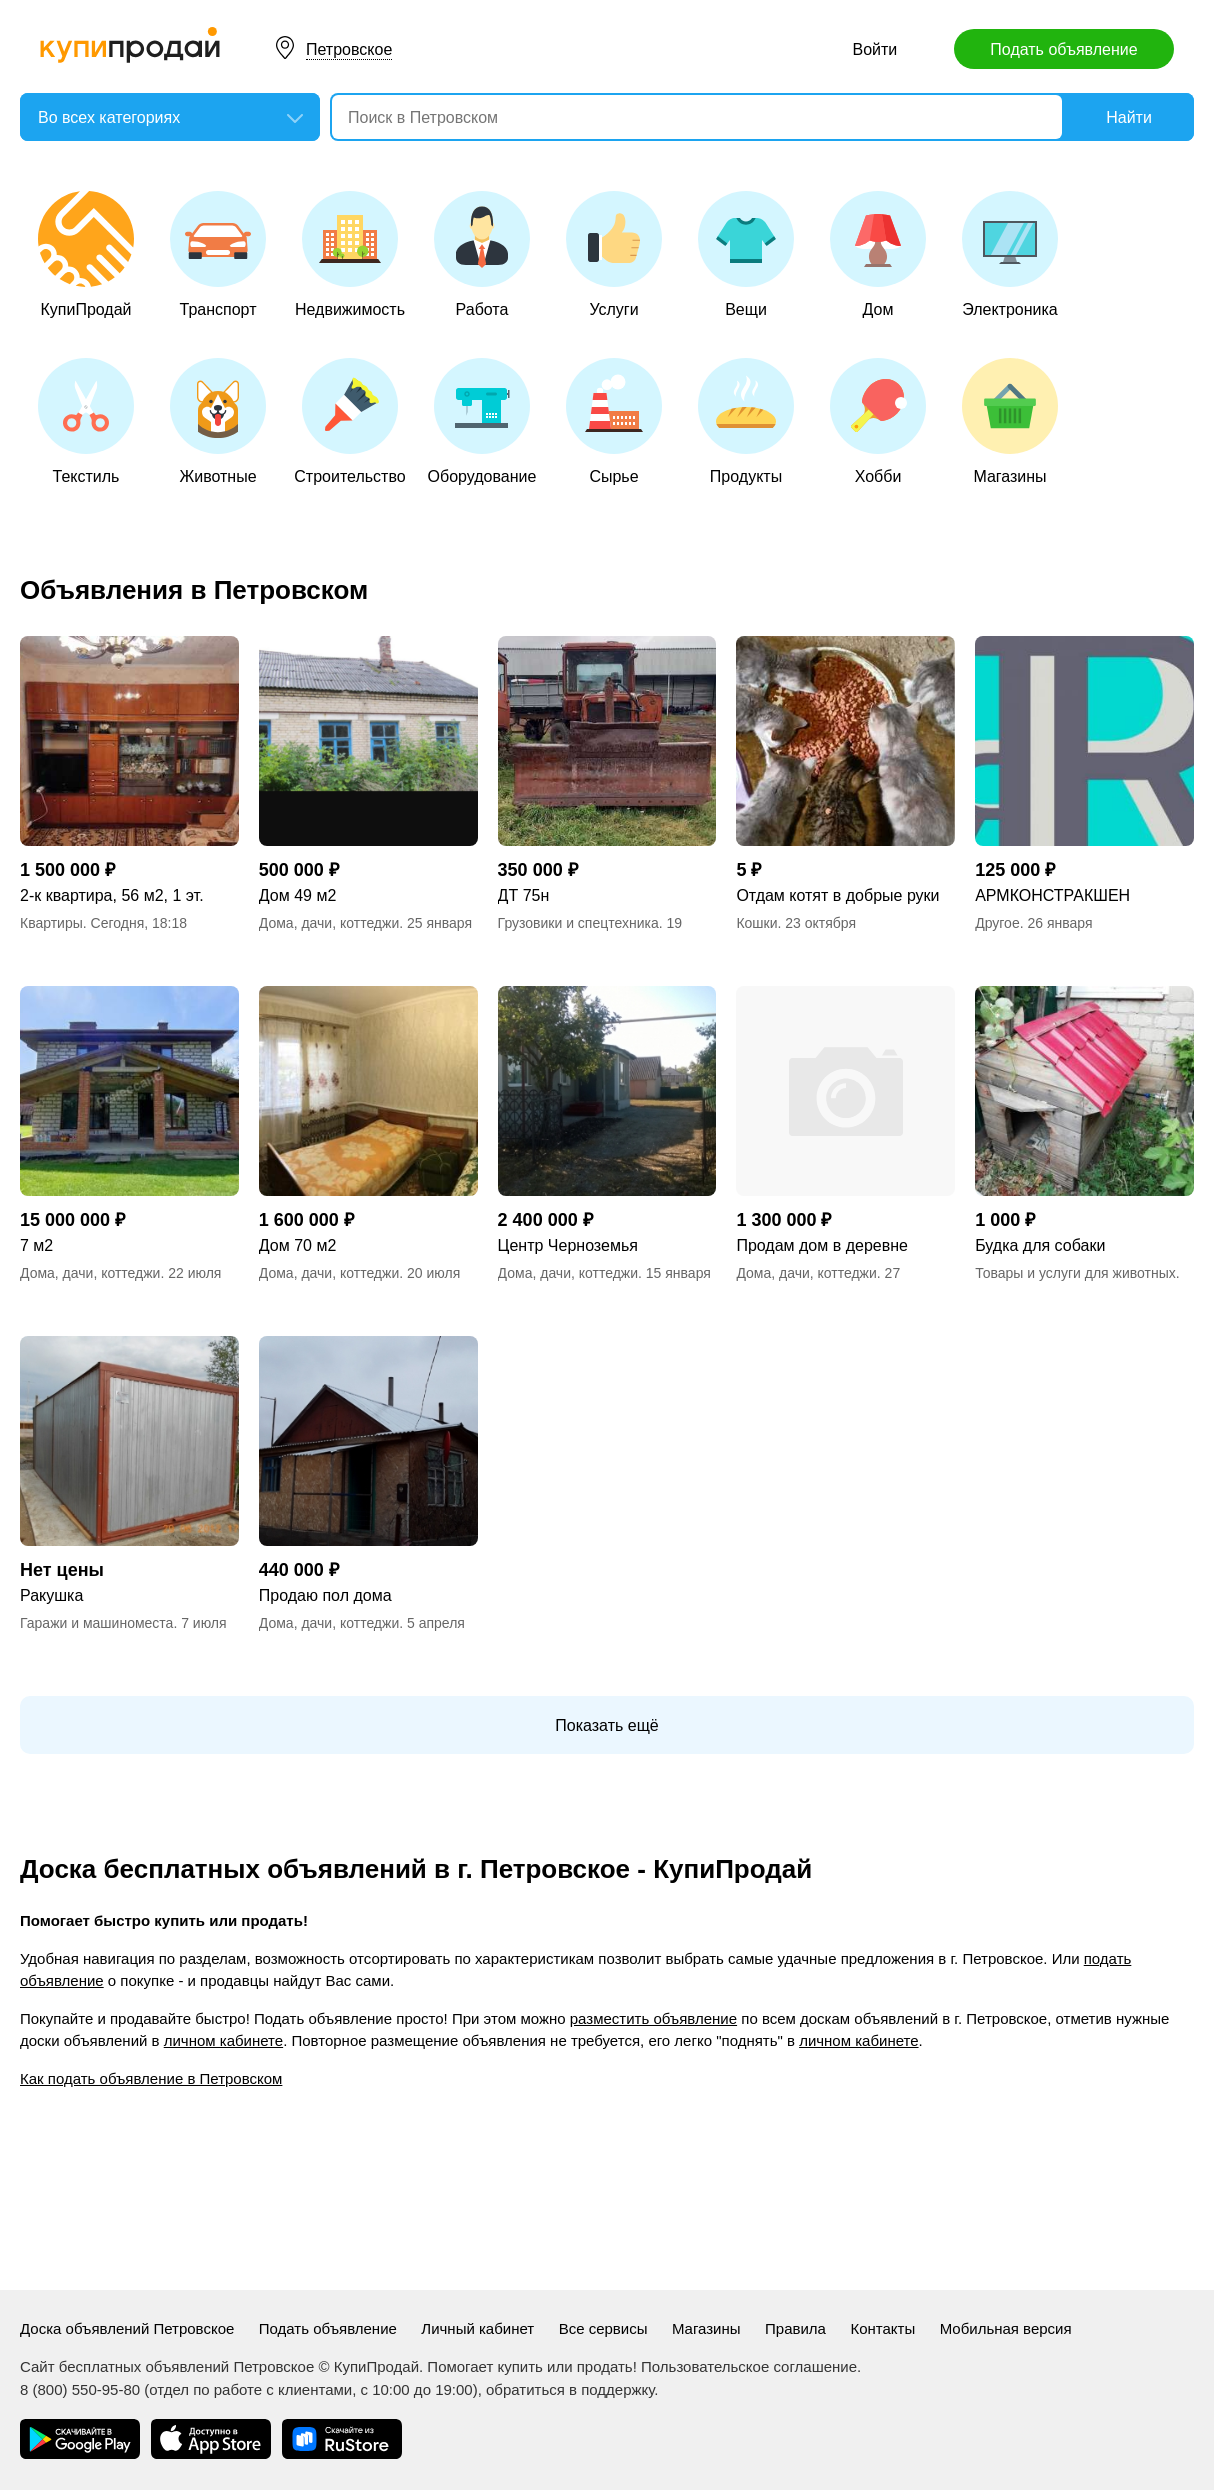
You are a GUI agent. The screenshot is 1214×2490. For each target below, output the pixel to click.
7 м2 (36, 1245)
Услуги (614, 254)
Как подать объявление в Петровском (151, 2078)
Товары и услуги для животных (1075, 1273)
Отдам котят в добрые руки (837, 895)
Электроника (1010, 254)
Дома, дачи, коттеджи (329, 923)
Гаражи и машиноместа (96, 1623)
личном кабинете (223, 2040)
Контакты (882, 2328)
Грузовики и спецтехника (578, 923)
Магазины (1010, 421)
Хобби (878, 421)
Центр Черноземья (568, 1245)
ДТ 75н (524, 895)
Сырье (614, 421)
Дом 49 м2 (298, 895)
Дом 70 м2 (298, 1245)
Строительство (349, 421)
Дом (878, 254)
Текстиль (86, 421)
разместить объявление (653, 2018)
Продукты (746, 421)
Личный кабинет (477, 2328)
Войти (875, 49)
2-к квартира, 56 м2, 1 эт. (112, 895)
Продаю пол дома (325, 1595)
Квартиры (51, 923)
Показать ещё (606, 1725)
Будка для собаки (1040, 1245)
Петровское (349, 49)
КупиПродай (86, 254)
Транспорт (218, 254)
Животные (218, 421)
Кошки (756, 923)
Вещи (746, 254)
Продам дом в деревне (822, 1245)
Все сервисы (603, 2328)
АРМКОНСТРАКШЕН (1052, 895)
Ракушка (51, 1595)
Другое (997, 923)
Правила (795, 2328)
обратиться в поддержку (570, 2389)
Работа (482, 254)
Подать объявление (1063, 49)
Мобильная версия (1006, 2328)
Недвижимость (350, 254)
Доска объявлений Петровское (127, 2328)
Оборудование (482, 421)
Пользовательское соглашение (749, 2366)
